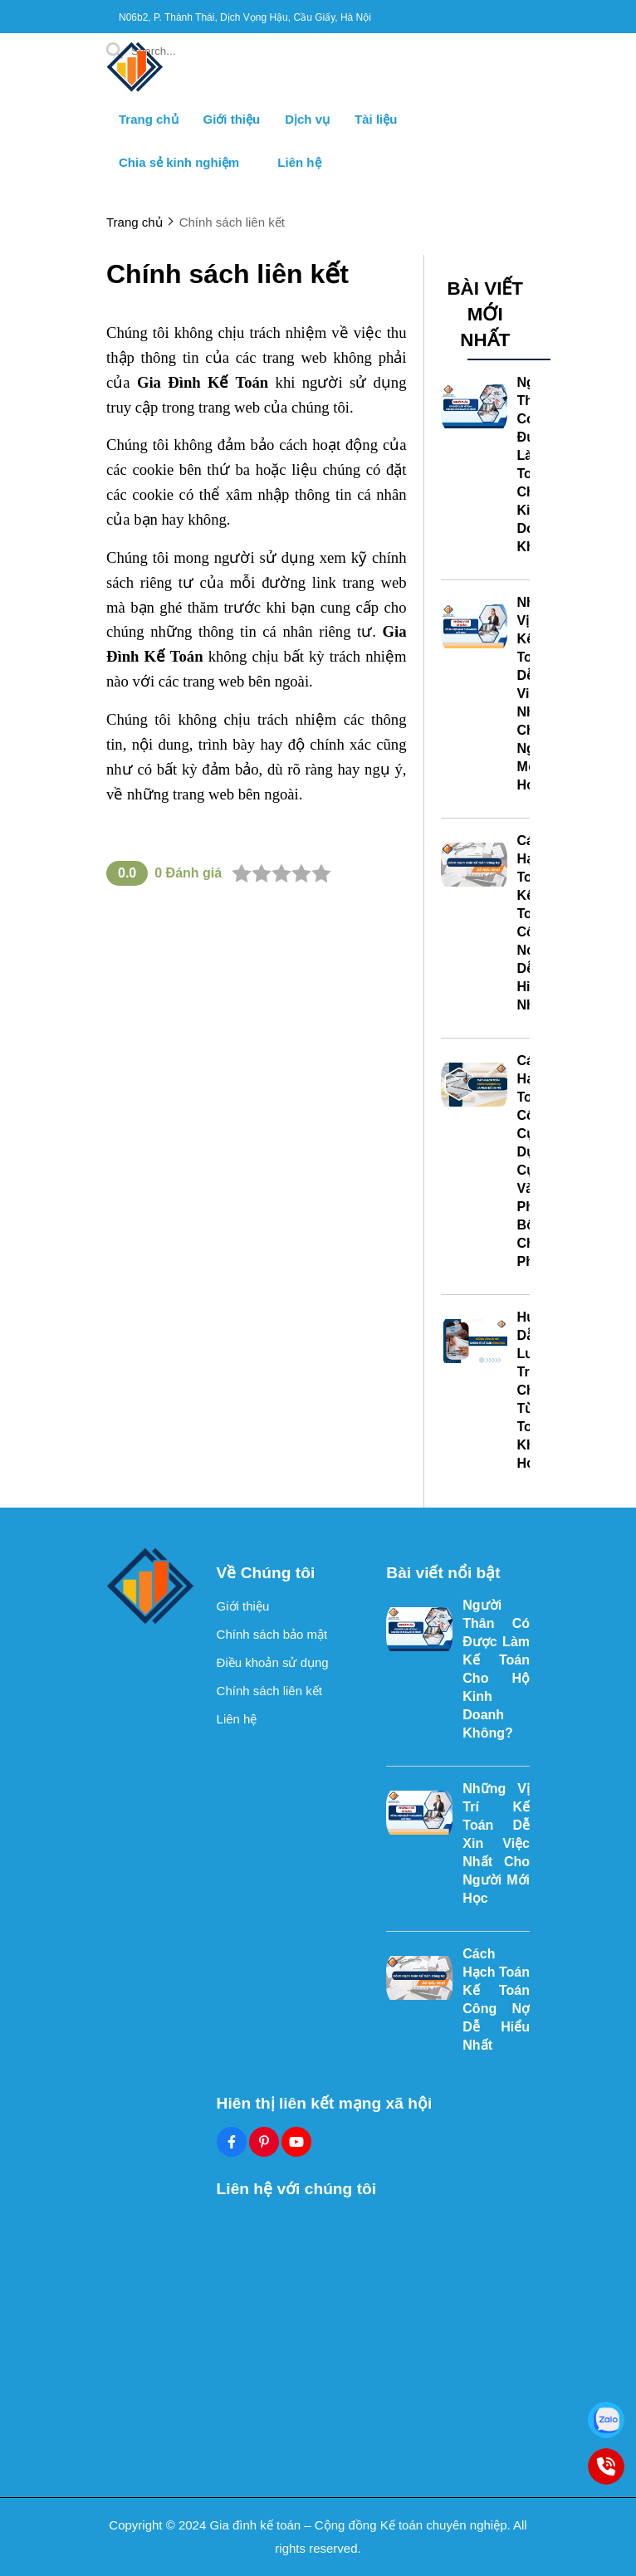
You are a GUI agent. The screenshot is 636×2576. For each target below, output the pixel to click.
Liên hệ (298, 162)
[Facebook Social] (232, 2142)
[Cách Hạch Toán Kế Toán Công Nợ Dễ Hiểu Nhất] (474, 865)
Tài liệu (376, 119)
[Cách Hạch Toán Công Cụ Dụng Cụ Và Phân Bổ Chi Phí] (474, 1085)
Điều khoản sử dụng (273, 1662)
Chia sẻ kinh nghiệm (185, 162)
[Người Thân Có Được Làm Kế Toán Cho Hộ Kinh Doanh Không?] (474, 407)
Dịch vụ (307, 119)
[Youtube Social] (296, 2142)
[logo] (135, 91)
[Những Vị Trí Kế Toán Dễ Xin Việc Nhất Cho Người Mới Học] (474, 627)
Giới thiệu (232, 119)
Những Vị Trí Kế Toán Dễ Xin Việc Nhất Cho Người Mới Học (496, 1843)
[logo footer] (151, 1587)
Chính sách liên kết (269, 1691)
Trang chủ (149, 119)
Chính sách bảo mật (272, 1634)
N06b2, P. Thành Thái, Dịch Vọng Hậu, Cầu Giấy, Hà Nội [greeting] (245, 17)
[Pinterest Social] (264, 2142)
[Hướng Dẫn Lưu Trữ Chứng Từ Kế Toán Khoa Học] (474, 1341)
